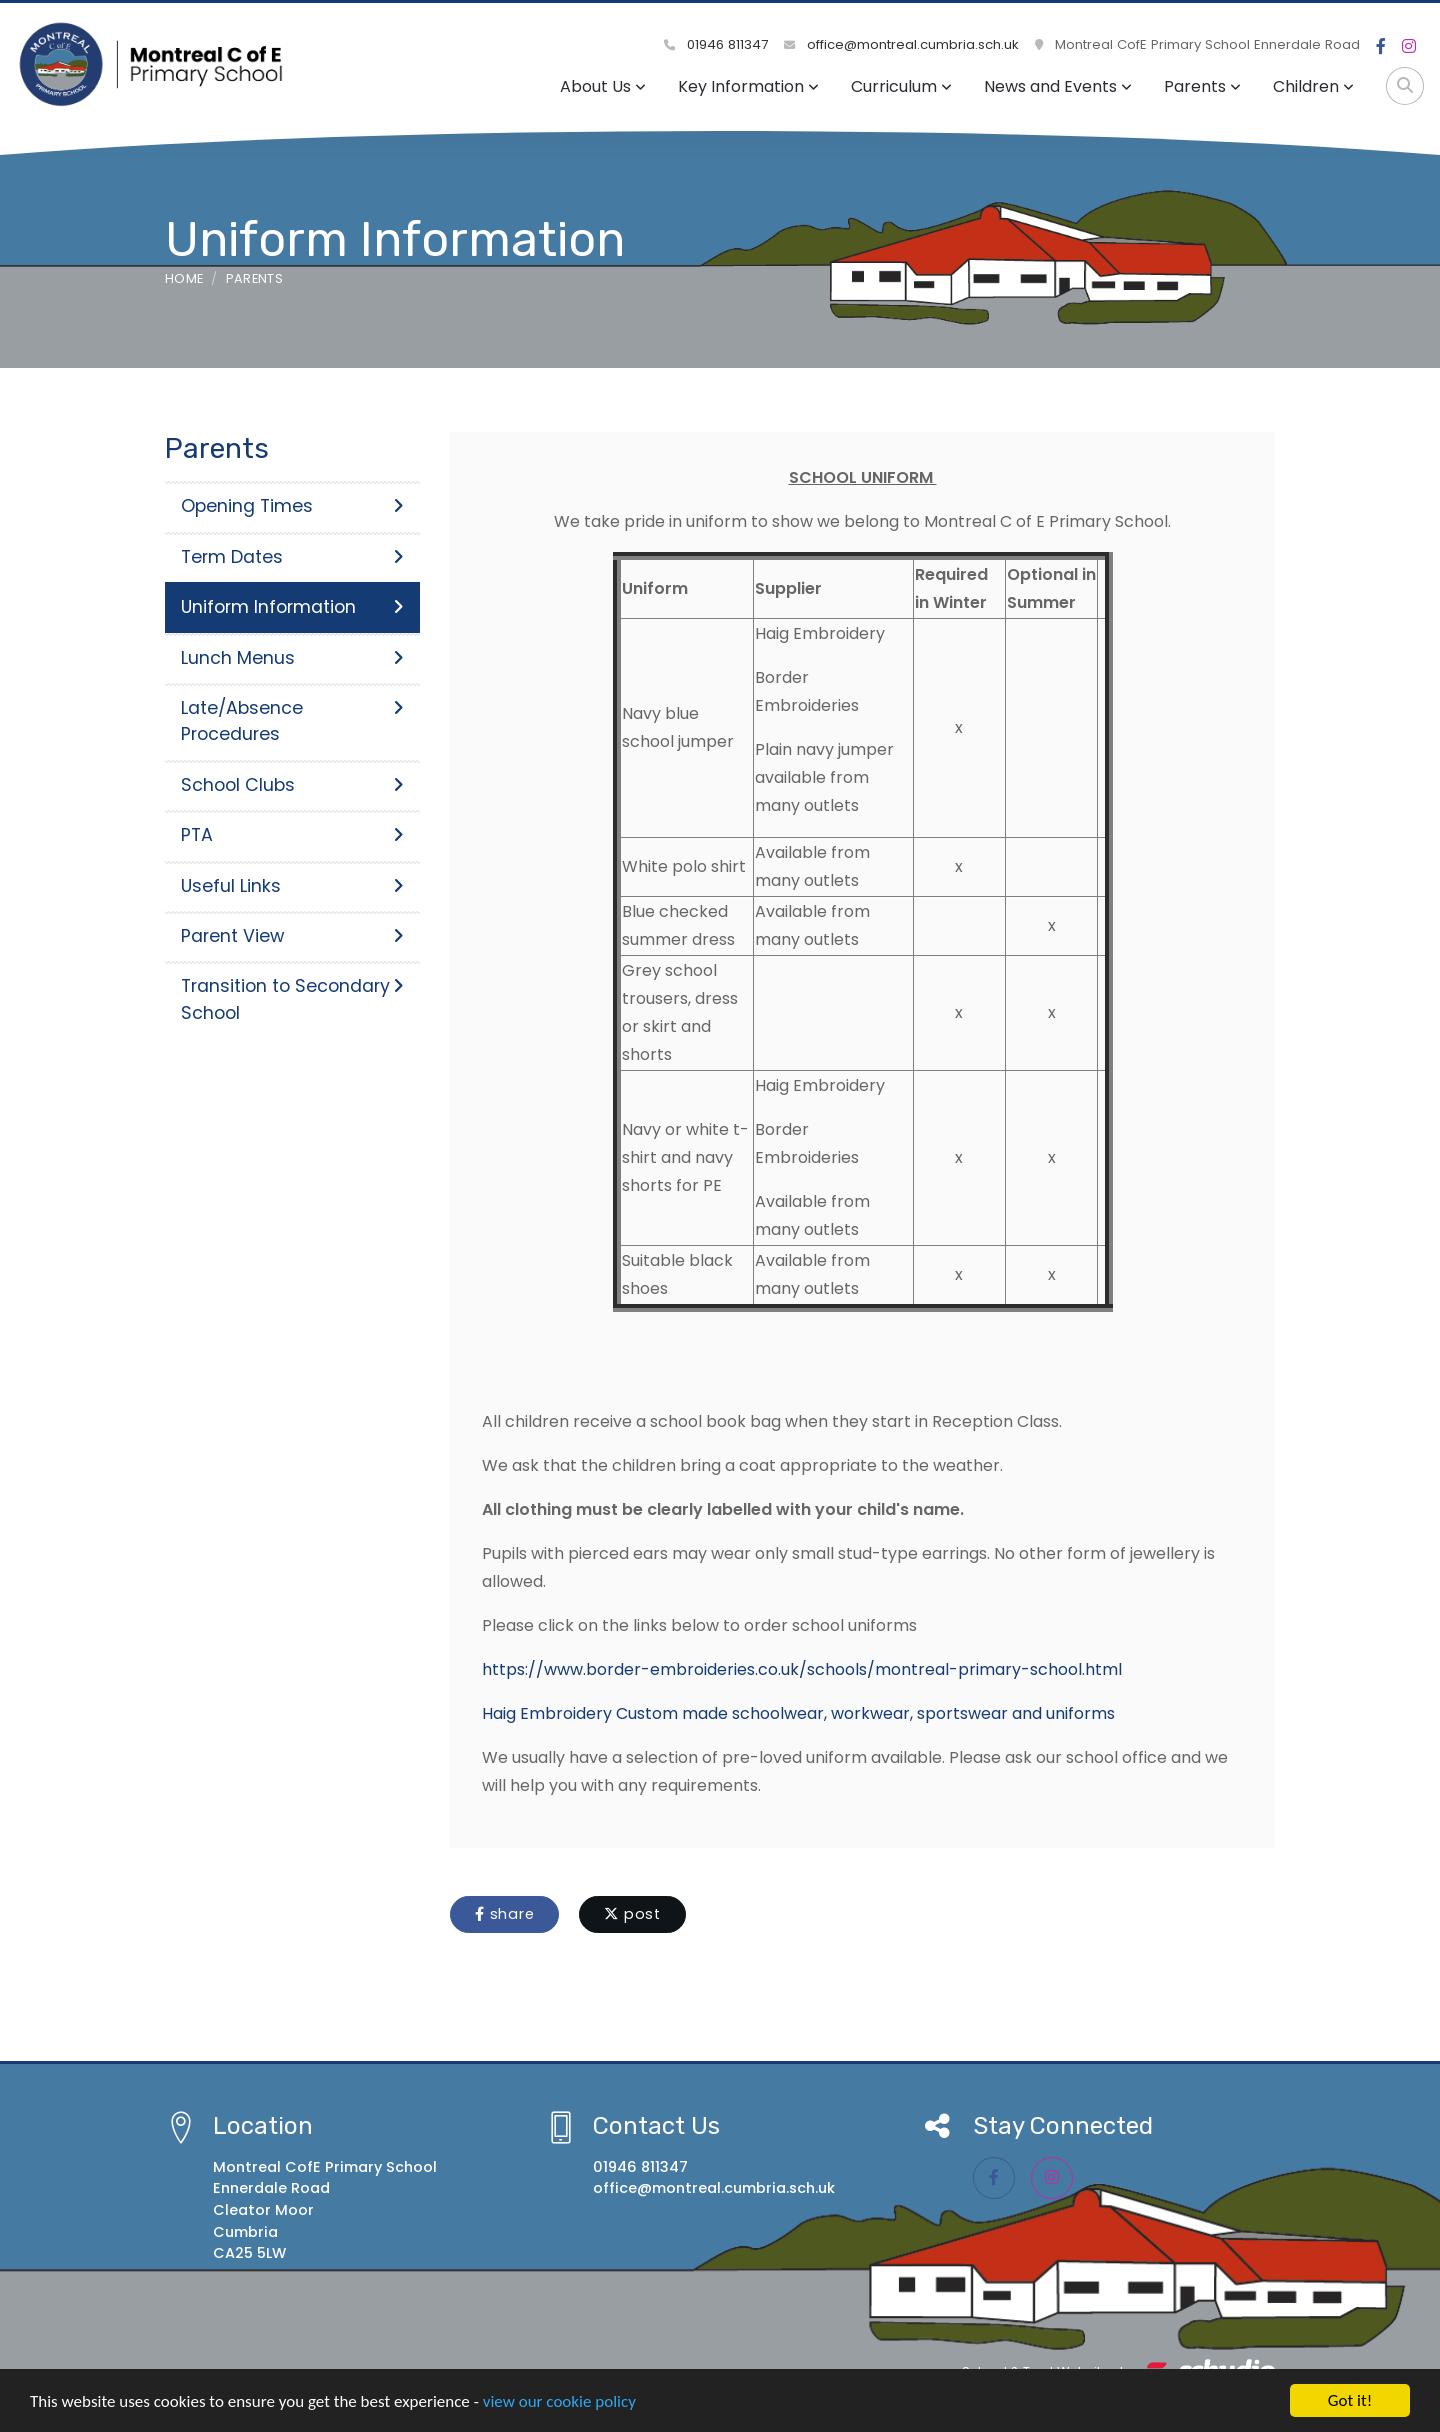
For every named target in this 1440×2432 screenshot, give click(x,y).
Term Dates (292, 557)
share (504, 1914)
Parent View (292, 936)
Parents (1202, 86)
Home (184, 278)
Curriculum (901, 86)
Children (1313, 86)
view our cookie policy (559, 2401)
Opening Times (292, 506)
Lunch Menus (292, 658)
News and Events (1058, 86)
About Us (603, 86)
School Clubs (292, 785)
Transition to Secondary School (292, 999)
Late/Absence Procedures (292, 721)
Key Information (748, 86)
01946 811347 (716, 44)
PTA (292, 835)
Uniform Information (292, 607)
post (632, 1914)
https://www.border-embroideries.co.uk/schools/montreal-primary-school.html (802, 1669)
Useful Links (292, 886)
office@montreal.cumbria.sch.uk (901, 44)
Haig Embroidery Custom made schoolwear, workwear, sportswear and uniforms (798, 1713)
